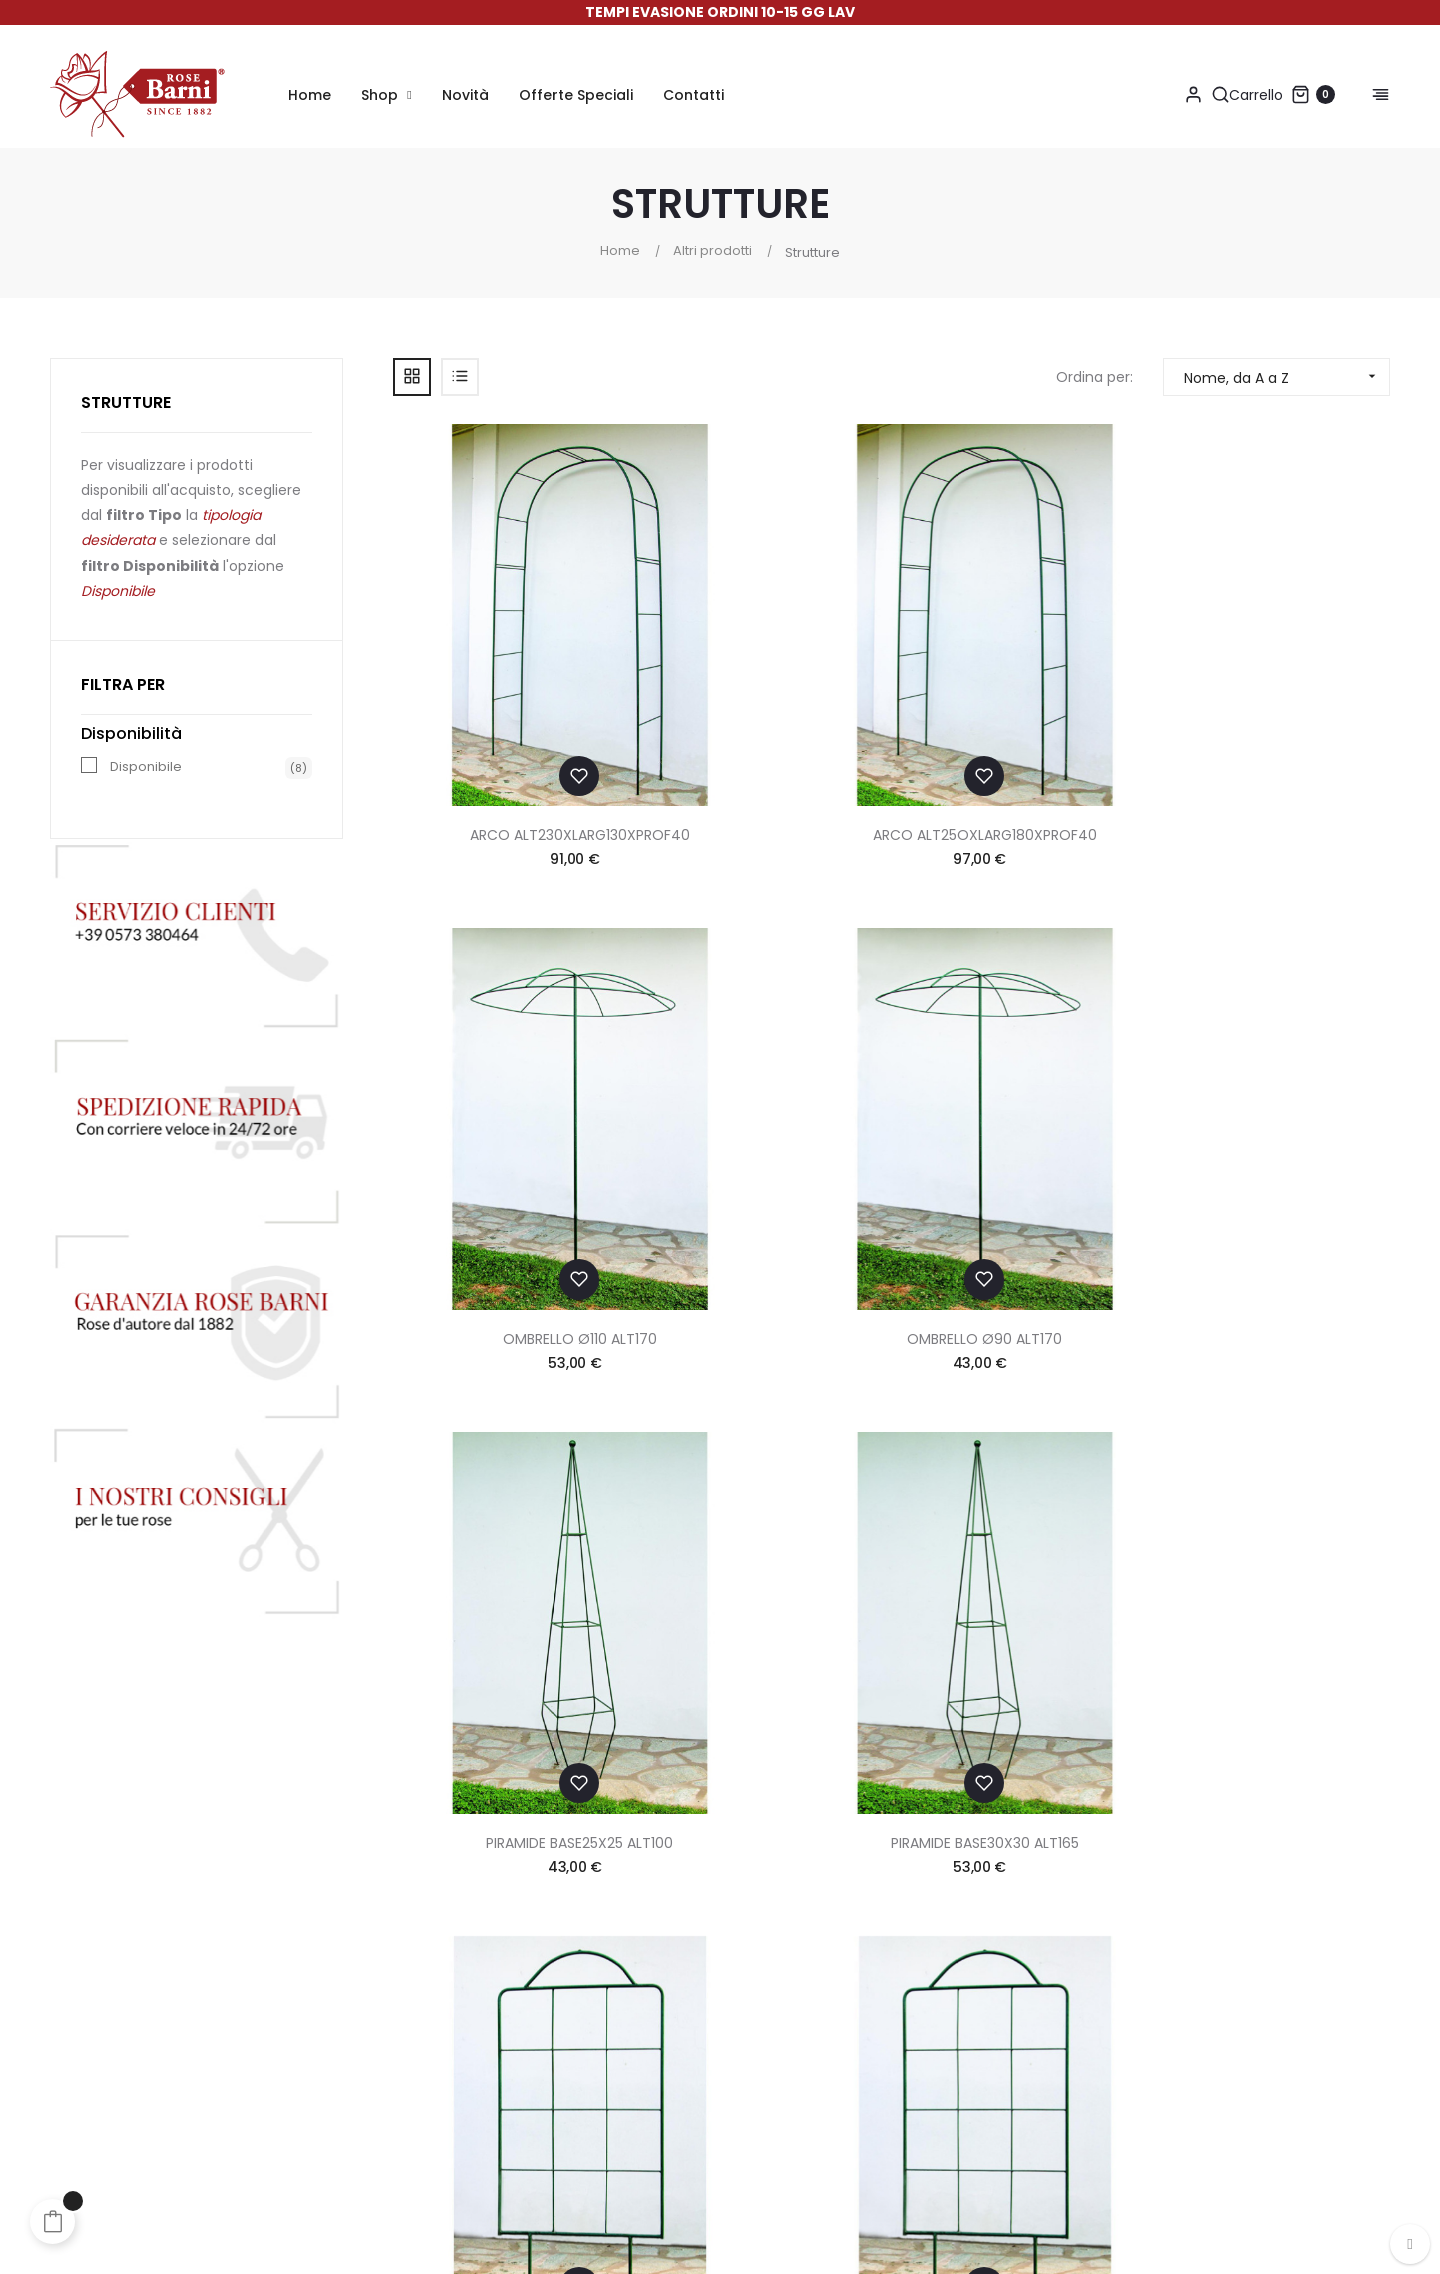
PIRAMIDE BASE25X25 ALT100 (505, 1029)
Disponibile (146, 767)
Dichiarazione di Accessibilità (975, 2058)
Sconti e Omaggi (753, 1978)
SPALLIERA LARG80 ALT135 (1277, 1029)
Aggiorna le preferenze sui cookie (988, 2120)
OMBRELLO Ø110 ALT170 (1020, 680)
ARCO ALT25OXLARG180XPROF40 (763, 680)
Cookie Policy (919, 2018)
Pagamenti (732, 1898)
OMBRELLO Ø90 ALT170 (1276, 680)
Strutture (126, 402)
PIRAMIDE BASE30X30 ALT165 (763, 1029)
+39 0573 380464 (1235, 1972)
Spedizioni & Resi (752, 1938)
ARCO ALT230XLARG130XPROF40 (506, 680)
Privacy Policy (920, 1978)
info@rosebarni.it (1259, 2013)
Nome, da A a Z (1286, 376)
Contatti (901, 1898)
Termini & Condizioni (944, 1938)
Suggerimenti (740, 2018)
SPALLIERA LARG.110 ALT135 (1020, 1029)
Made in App (1347, 2239)
